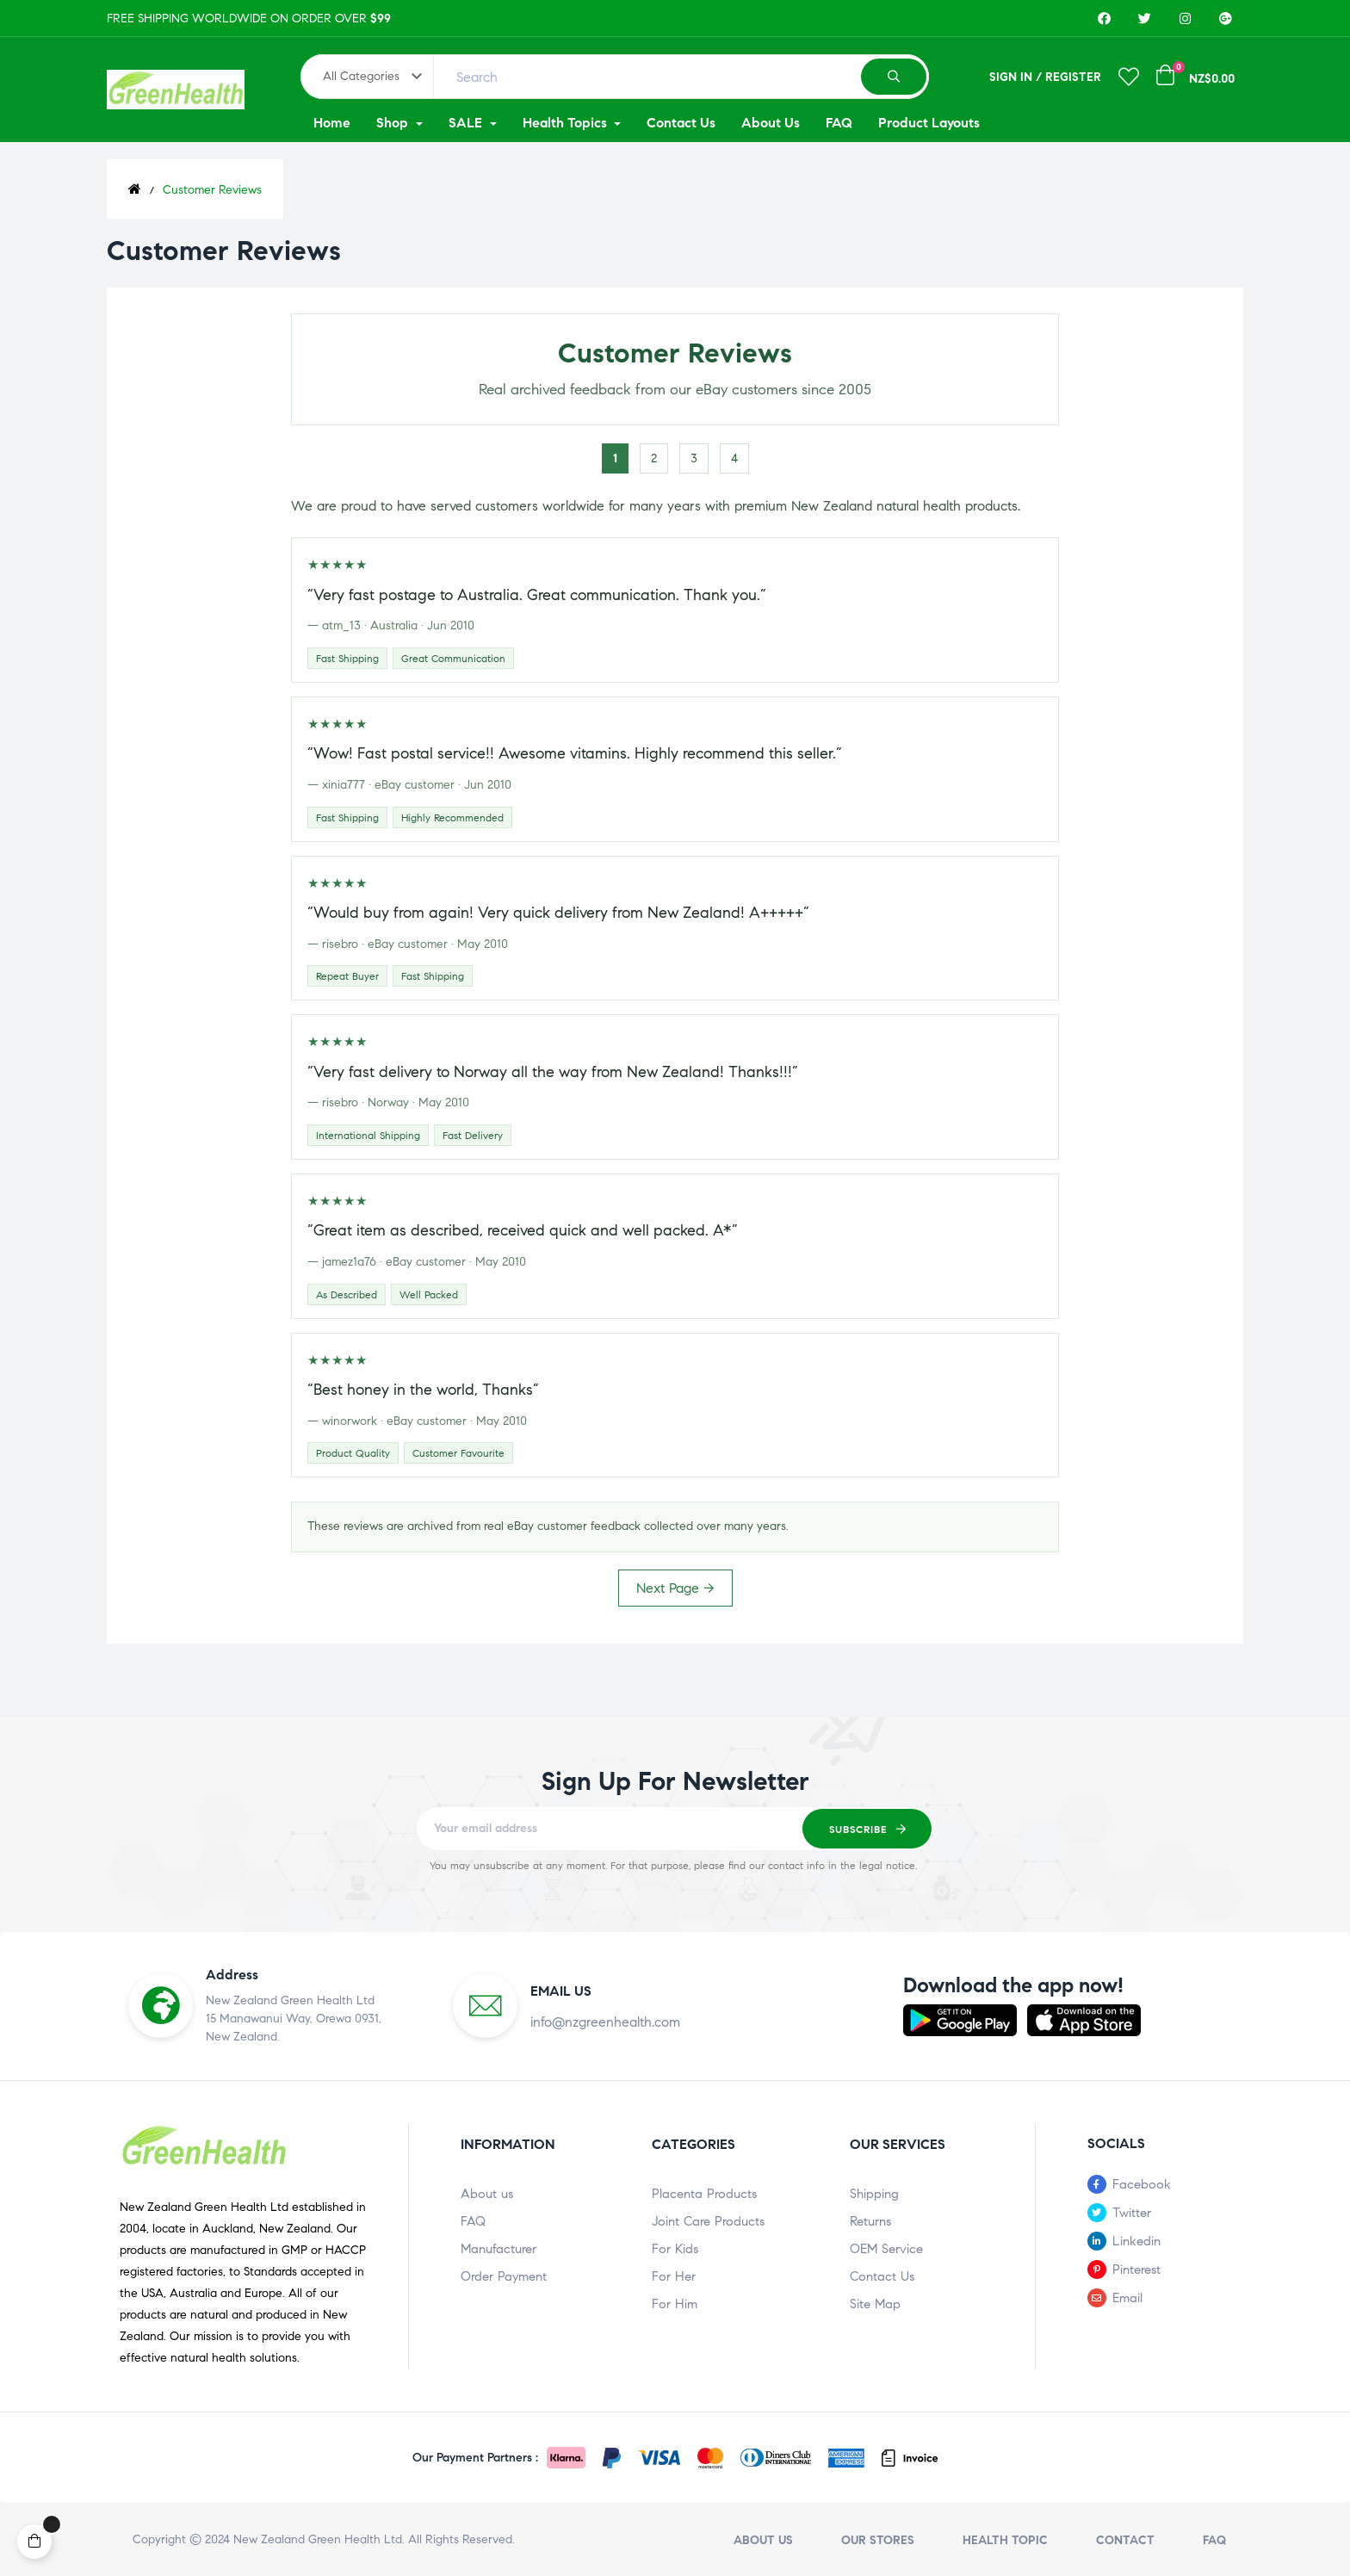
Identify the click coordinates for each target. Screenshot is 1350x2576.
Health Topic (1005, 2540)
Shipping (874, 2193)
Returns (870, 2221)
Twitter (1131, 2212)
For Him (674, 2304)
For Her (674, 2276)
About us (487, 2193)
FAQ (473, 2221)
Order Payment (504, 2276)
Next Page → (675, 1588)
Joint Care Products (708, 2221)
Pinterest (1136, 2269)
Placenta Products (704, 2193)
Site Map (875, 2304)
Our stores (877, 2540)
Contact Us (882, 2276)
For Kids (675, 2249)
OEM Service (886, 2249)
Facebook (1141, 2184)
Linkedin (1136, 2241)
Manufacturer (498, 2249)
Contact (1125, 2540)
